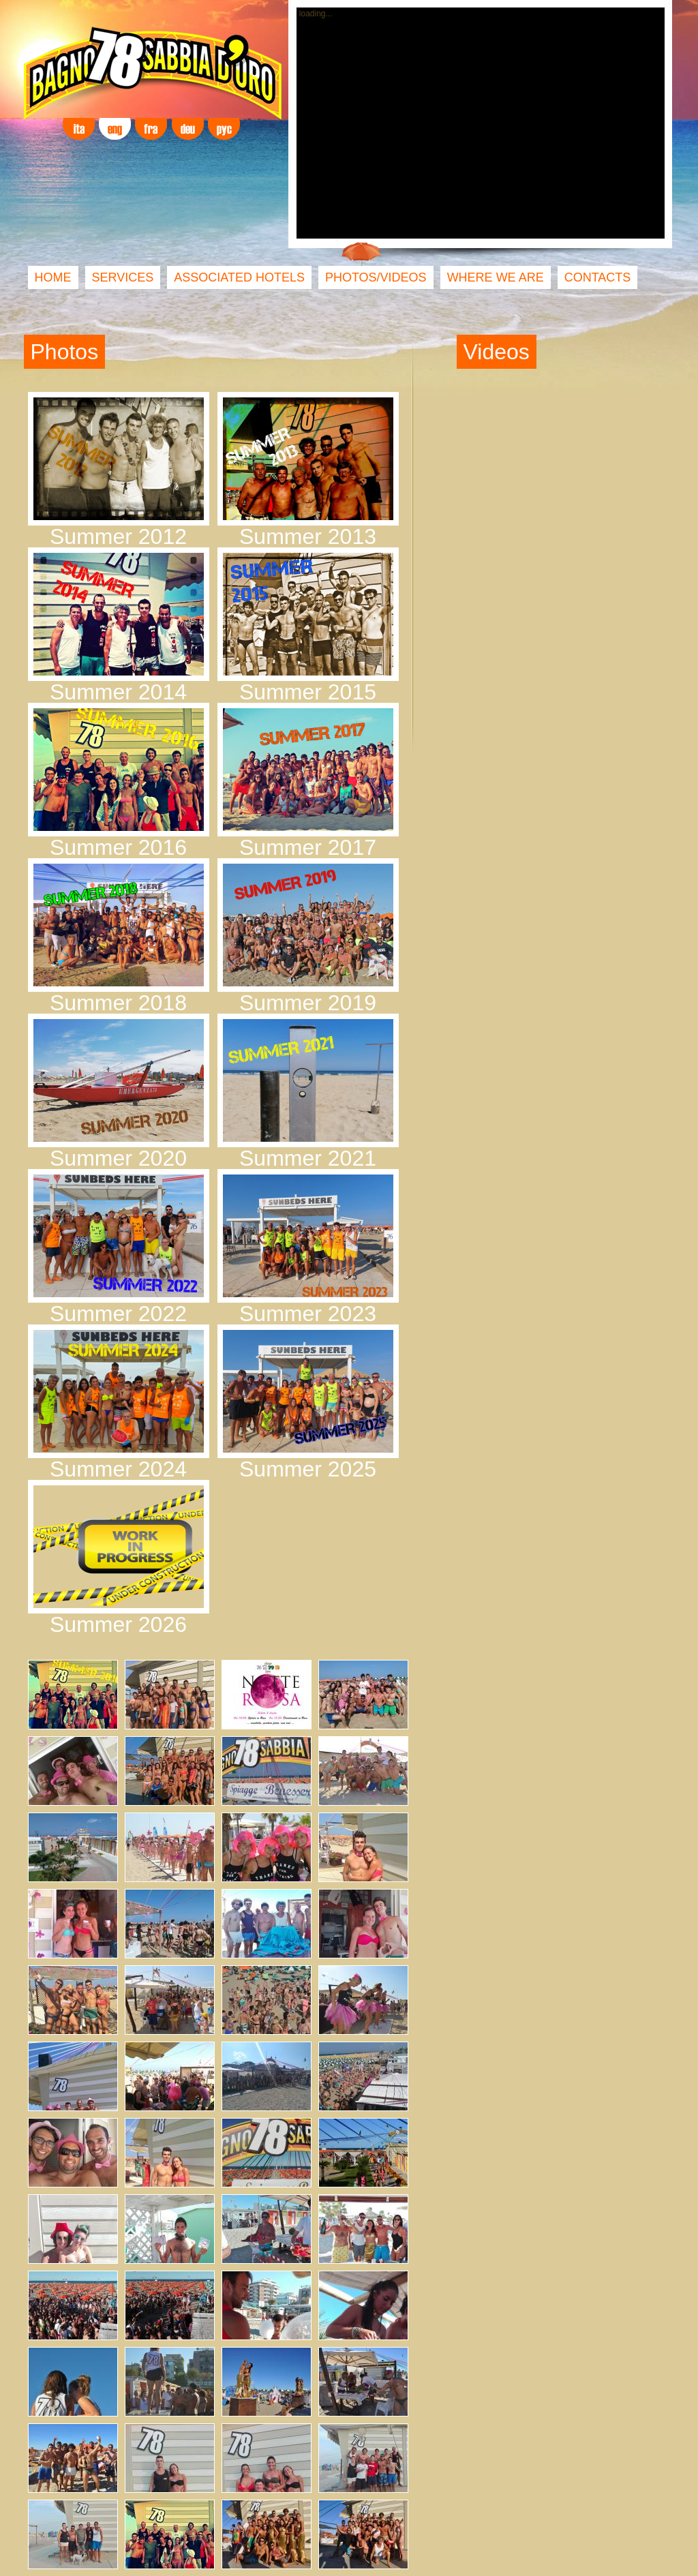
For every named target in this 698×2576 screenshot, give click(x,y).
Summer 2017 (307, 847)
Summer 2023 (307, 1313)
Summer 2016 (118, 847)
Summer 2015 (307, 692)
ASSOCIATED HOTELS (239, 277)
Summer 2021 (307, 1158)
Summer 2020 (118, 1158)
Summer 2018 (118, 1002)
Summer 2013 (307, 536)
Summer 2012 (118, 536)
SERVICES (123, 277)
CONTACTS (597, 277)
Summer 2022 (118, 1313)
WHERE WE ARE (495, 277)
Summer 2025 (307, 1469)
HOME (53, 277)
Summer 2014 (118, 692)
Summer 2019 (307, 1002)
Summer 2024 (118, 1469)
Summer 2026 (118, 1624)
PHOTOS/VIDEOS (376, 277)
